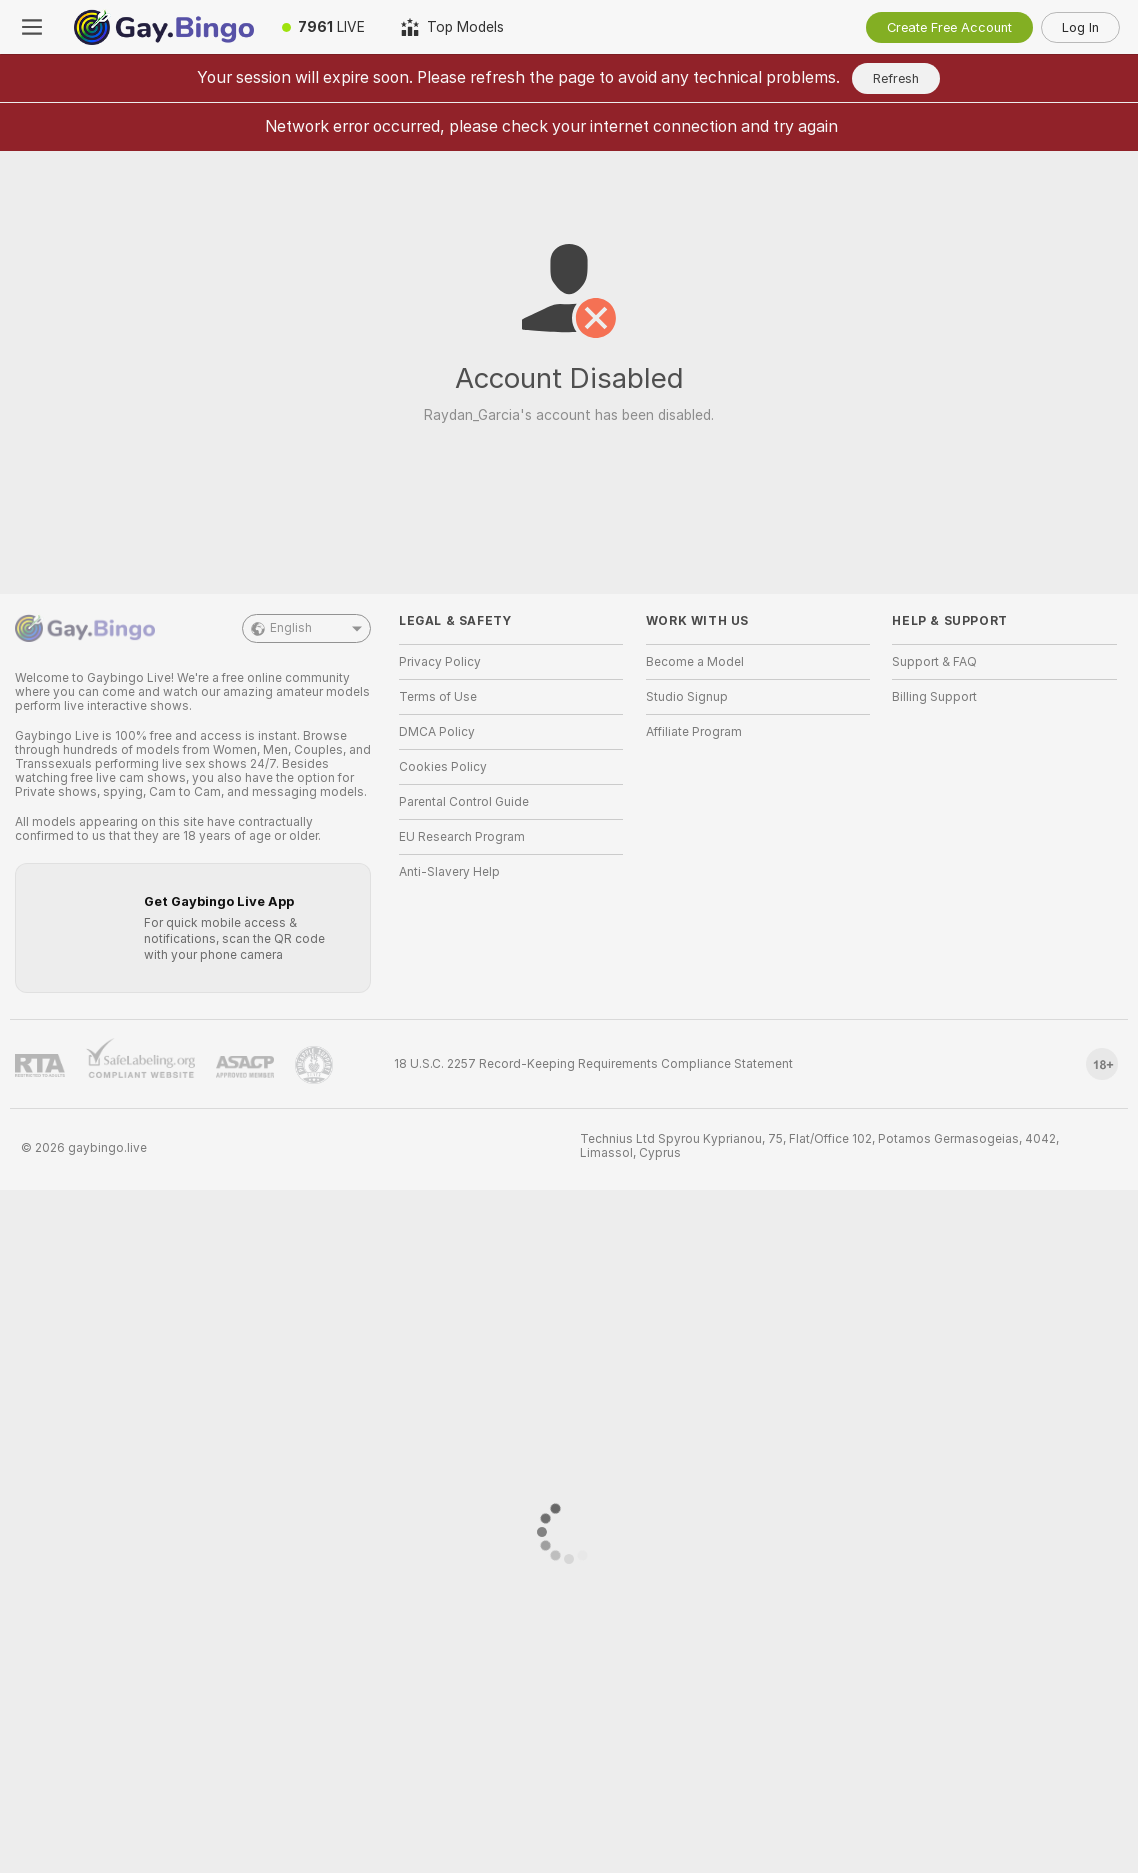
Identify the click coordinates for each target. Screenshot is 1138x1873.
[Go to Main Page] (164, 27)
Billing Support (934, 697)
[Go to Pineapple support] (314, 1065)
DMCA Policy (437, 732)
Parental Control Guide (464, 802)
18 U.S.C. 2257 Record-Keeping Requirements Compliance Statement (593, 1064)
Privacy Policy (440, 662)
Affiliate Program (694, 732)
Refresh (896, 78)
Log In (1080, 27)
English (306, 628)
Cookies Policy (443, 767)
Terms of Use (438, 697)
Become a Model (695, 662)
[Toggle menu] (32, 27)
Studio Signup (687, 697)
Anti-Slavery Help (449, 872)
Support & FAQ (934, 662)
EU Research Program (462, 837)
